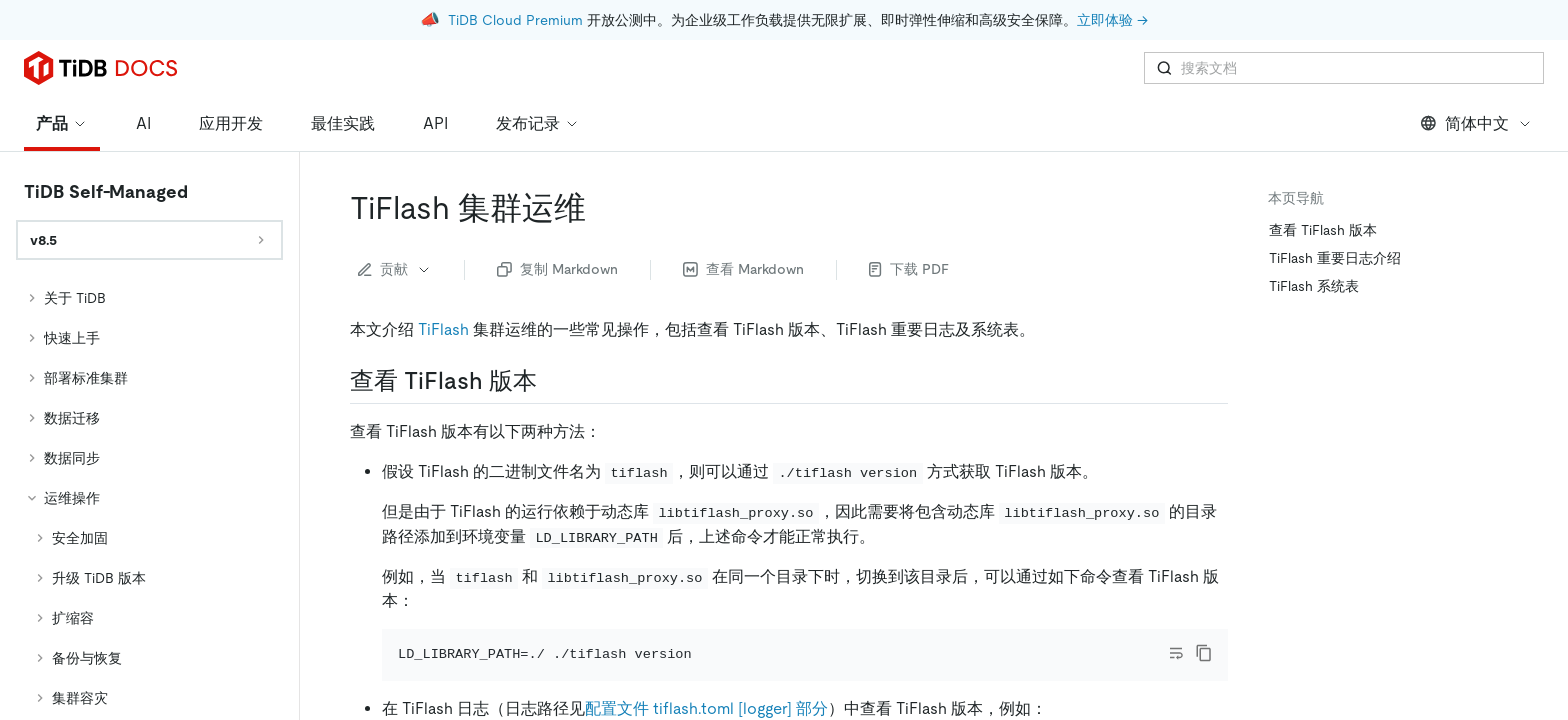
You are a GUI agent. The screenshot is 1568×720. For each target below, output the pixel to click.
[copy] (1204, 597)
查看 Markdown (743, 213)
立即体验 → (1112, 20)
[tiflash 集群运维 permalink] (602, 152)
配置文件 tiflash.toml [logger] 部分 (706, 679)
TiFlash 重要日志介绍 (1335, 202)
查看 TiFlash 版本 (1323, 174)
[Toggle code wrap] (1176, 597)
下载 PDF (909, 213)
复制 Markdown (557, 213)
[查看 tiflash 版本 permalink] (553, 325)
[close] (1529, 605)
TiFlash (443, 273)
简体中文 (1476, 67)
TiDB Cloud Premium (515, 20)
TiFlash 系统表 (1314, 230)
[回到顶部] (1524, 538)
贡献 (395, 213)
